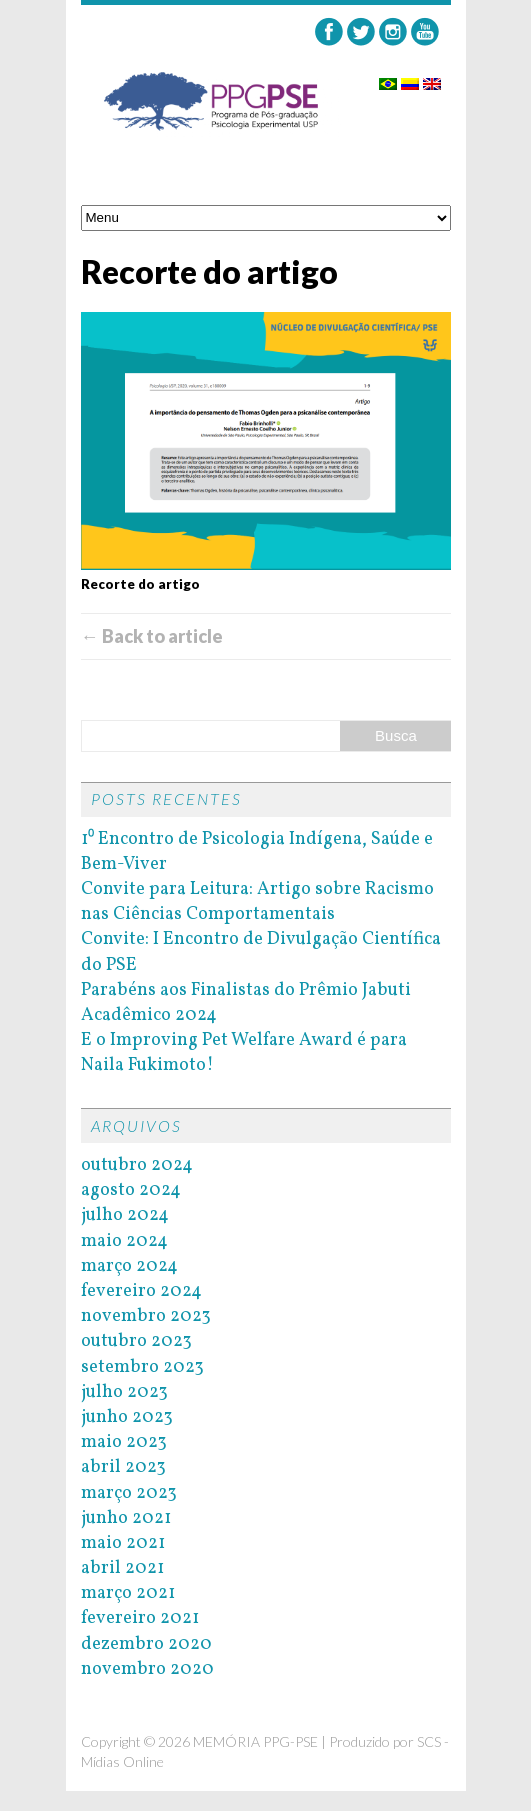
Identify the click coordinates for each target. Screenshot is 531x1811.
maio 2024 (124, 1241)
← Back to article (152, 636)
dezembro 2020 (146, 1644)
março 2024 (129, 1266)
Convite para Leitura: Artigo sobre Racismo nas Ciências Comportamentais (257, 902)
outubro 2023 (136, 1341)
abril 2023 (123, 1467)
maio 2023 (124, 1442)
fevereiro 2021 (140, 1618)
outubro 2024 (137, 1165)
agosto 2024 (131, 1190)
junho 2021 (126, 1518)
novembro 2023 (146, 1316)
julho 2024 (125, 1215)
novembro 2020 (147, 1669)
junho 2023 (127, 1417)
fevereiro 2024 (141, 1291)
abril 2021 (122, 1568)
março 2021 (128, 1593)
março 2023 (129, 1493)
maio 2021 (123, 1543)
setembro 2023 (142, 1367)
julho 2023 (124, 1392)
